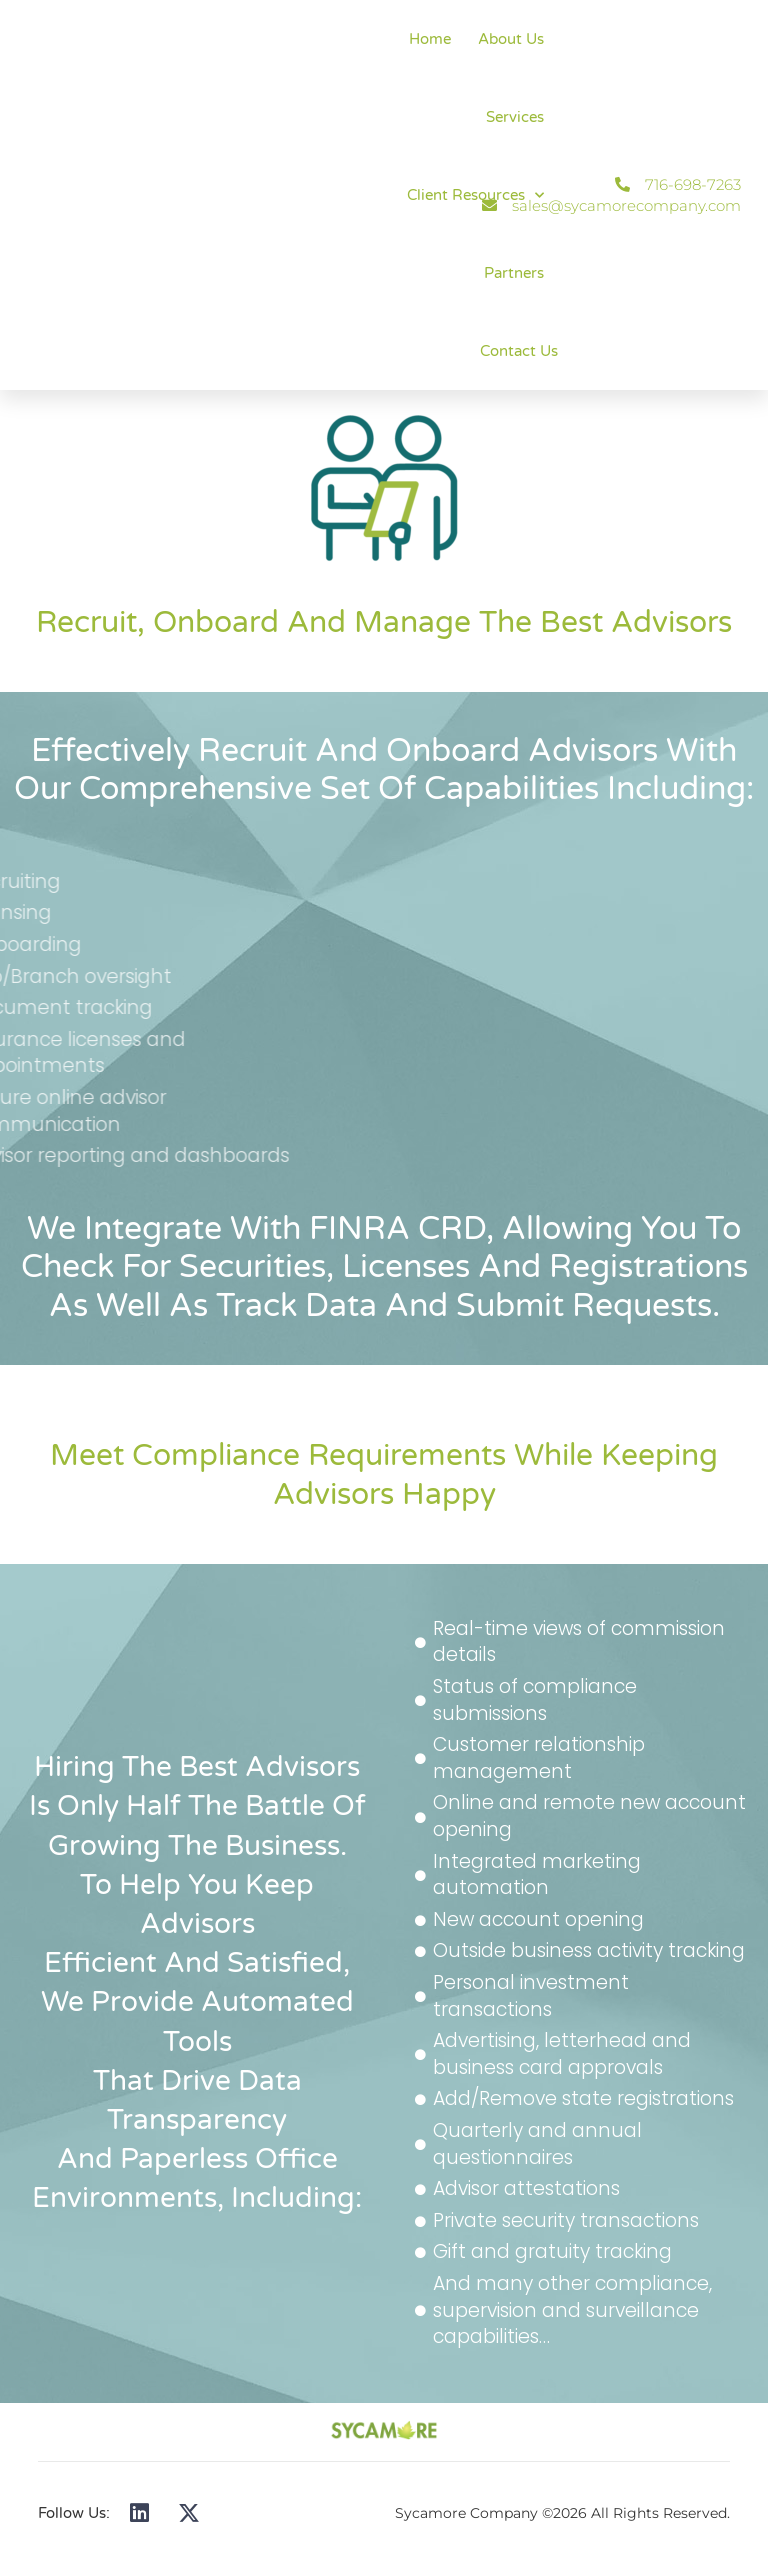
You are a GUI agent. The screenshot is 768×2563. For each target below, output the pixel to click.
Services (515, 117)
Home (430, 39)
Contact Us (519, 351)
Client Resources (475, 195)
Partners (514, 273)
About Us (511, 39)
